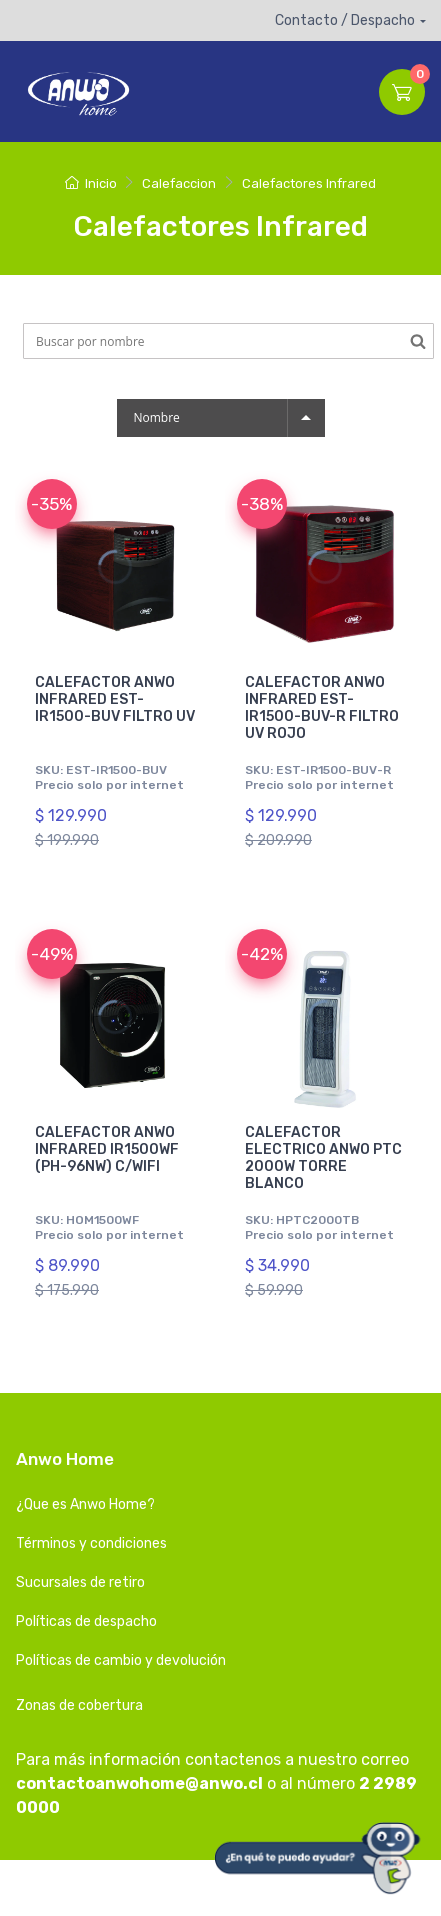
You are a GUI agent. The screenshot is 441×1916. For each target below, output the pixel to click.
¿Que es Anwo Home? (85, 1504)
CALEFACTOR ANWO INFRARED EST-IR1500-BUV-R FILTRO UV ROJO (322, 707)
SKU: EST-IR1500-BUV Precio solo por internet (109, 777)
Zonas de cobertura (79, 1705)
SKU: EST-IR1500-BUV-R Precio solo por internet (319, 777)
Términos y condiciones (91, 1543)
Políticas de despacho (86, 1621)
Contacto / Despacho (345, 20)
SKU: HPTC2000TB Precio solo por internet (319, 1227)
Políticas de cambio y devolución (121, 1660)
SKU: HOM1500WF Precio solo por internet (109, 1227)
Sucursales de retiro (80, 1582)
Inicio (90, 183)
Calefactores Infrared (309, 183)
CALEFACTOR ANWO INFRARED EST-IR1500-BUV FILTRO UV (115, 699)
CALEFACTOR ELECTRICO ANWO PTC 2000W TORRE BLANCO (323, 1157)
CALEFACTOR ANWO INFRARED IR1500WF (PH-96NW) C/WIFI (107, 1149)
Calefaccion (179, 183)
